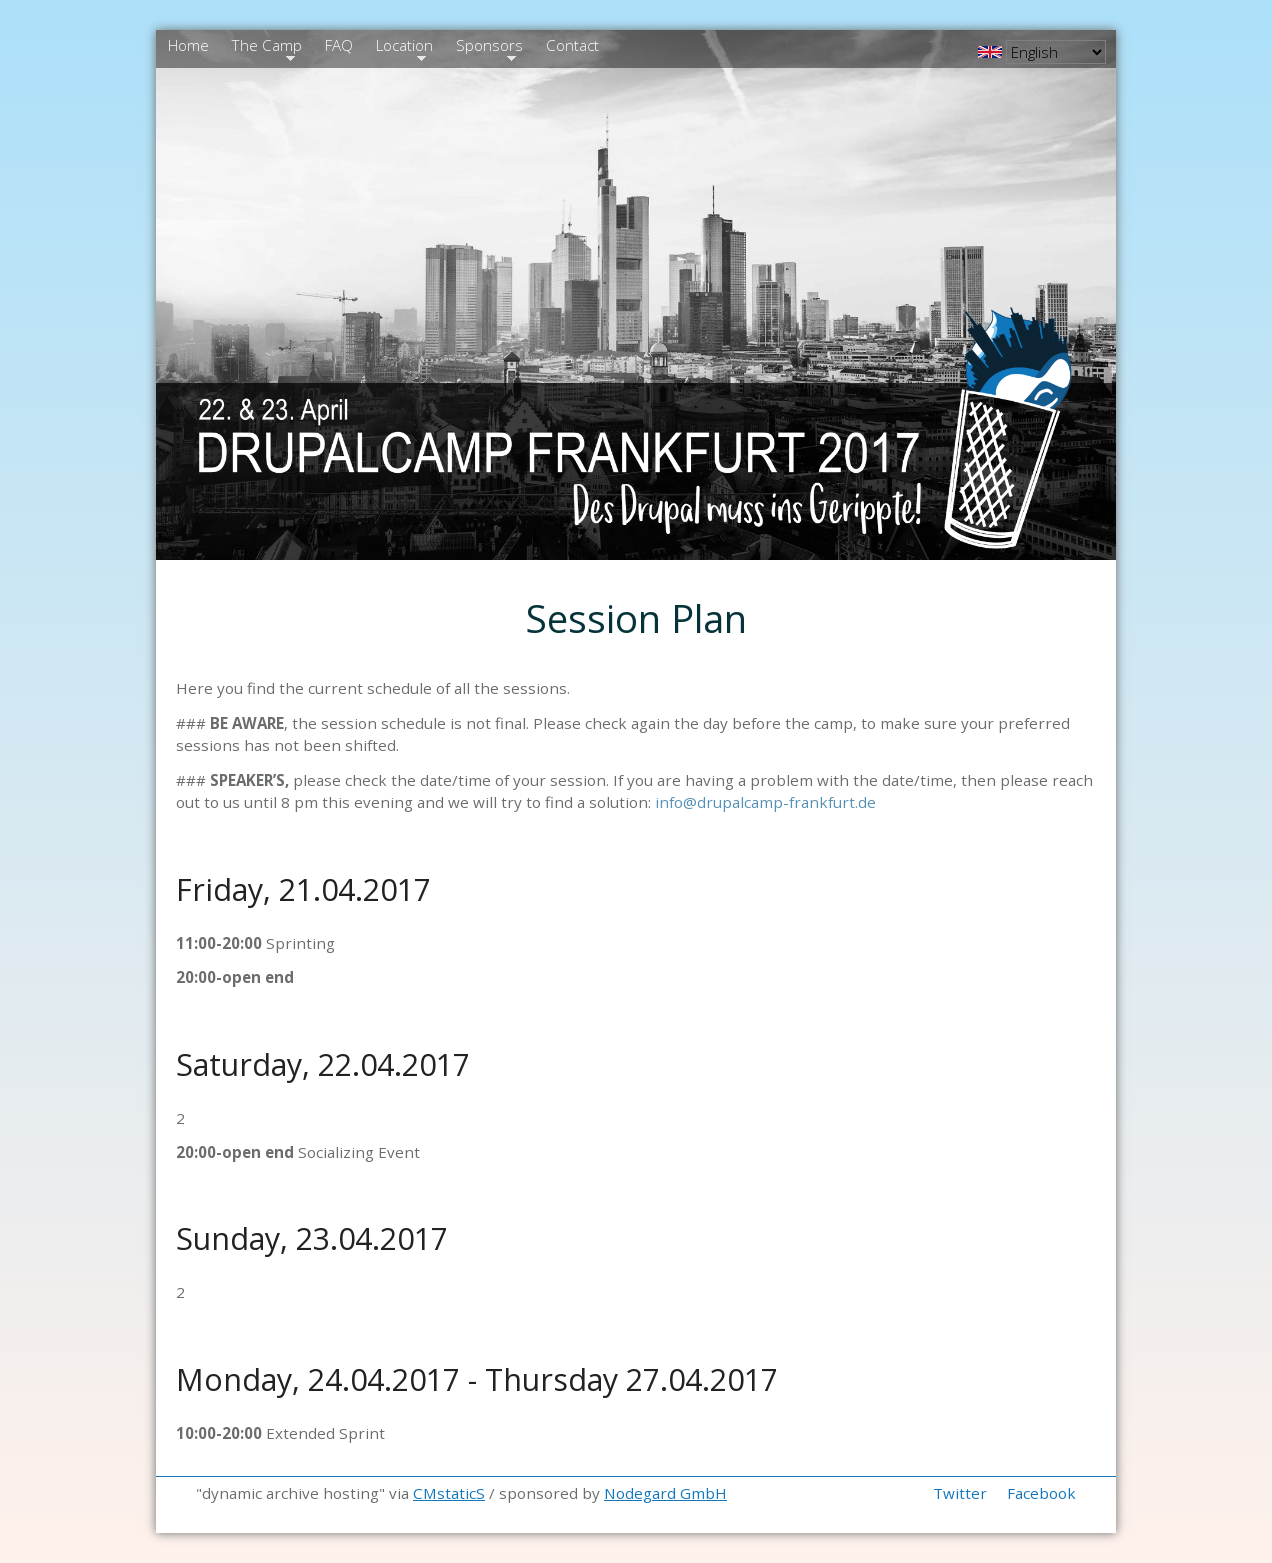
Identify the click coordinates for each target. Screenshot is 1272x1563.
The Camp (264, 48)
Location (402, 48)
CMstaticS (449, 1493)
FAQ (339, 45)
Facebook (1041, 1493)
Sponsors (487, 48)
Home (188, 45)
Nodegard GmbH (665, 1493)
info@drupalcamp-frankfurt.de (765, 802)
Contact (572, 45)
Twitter (960, 1493)
